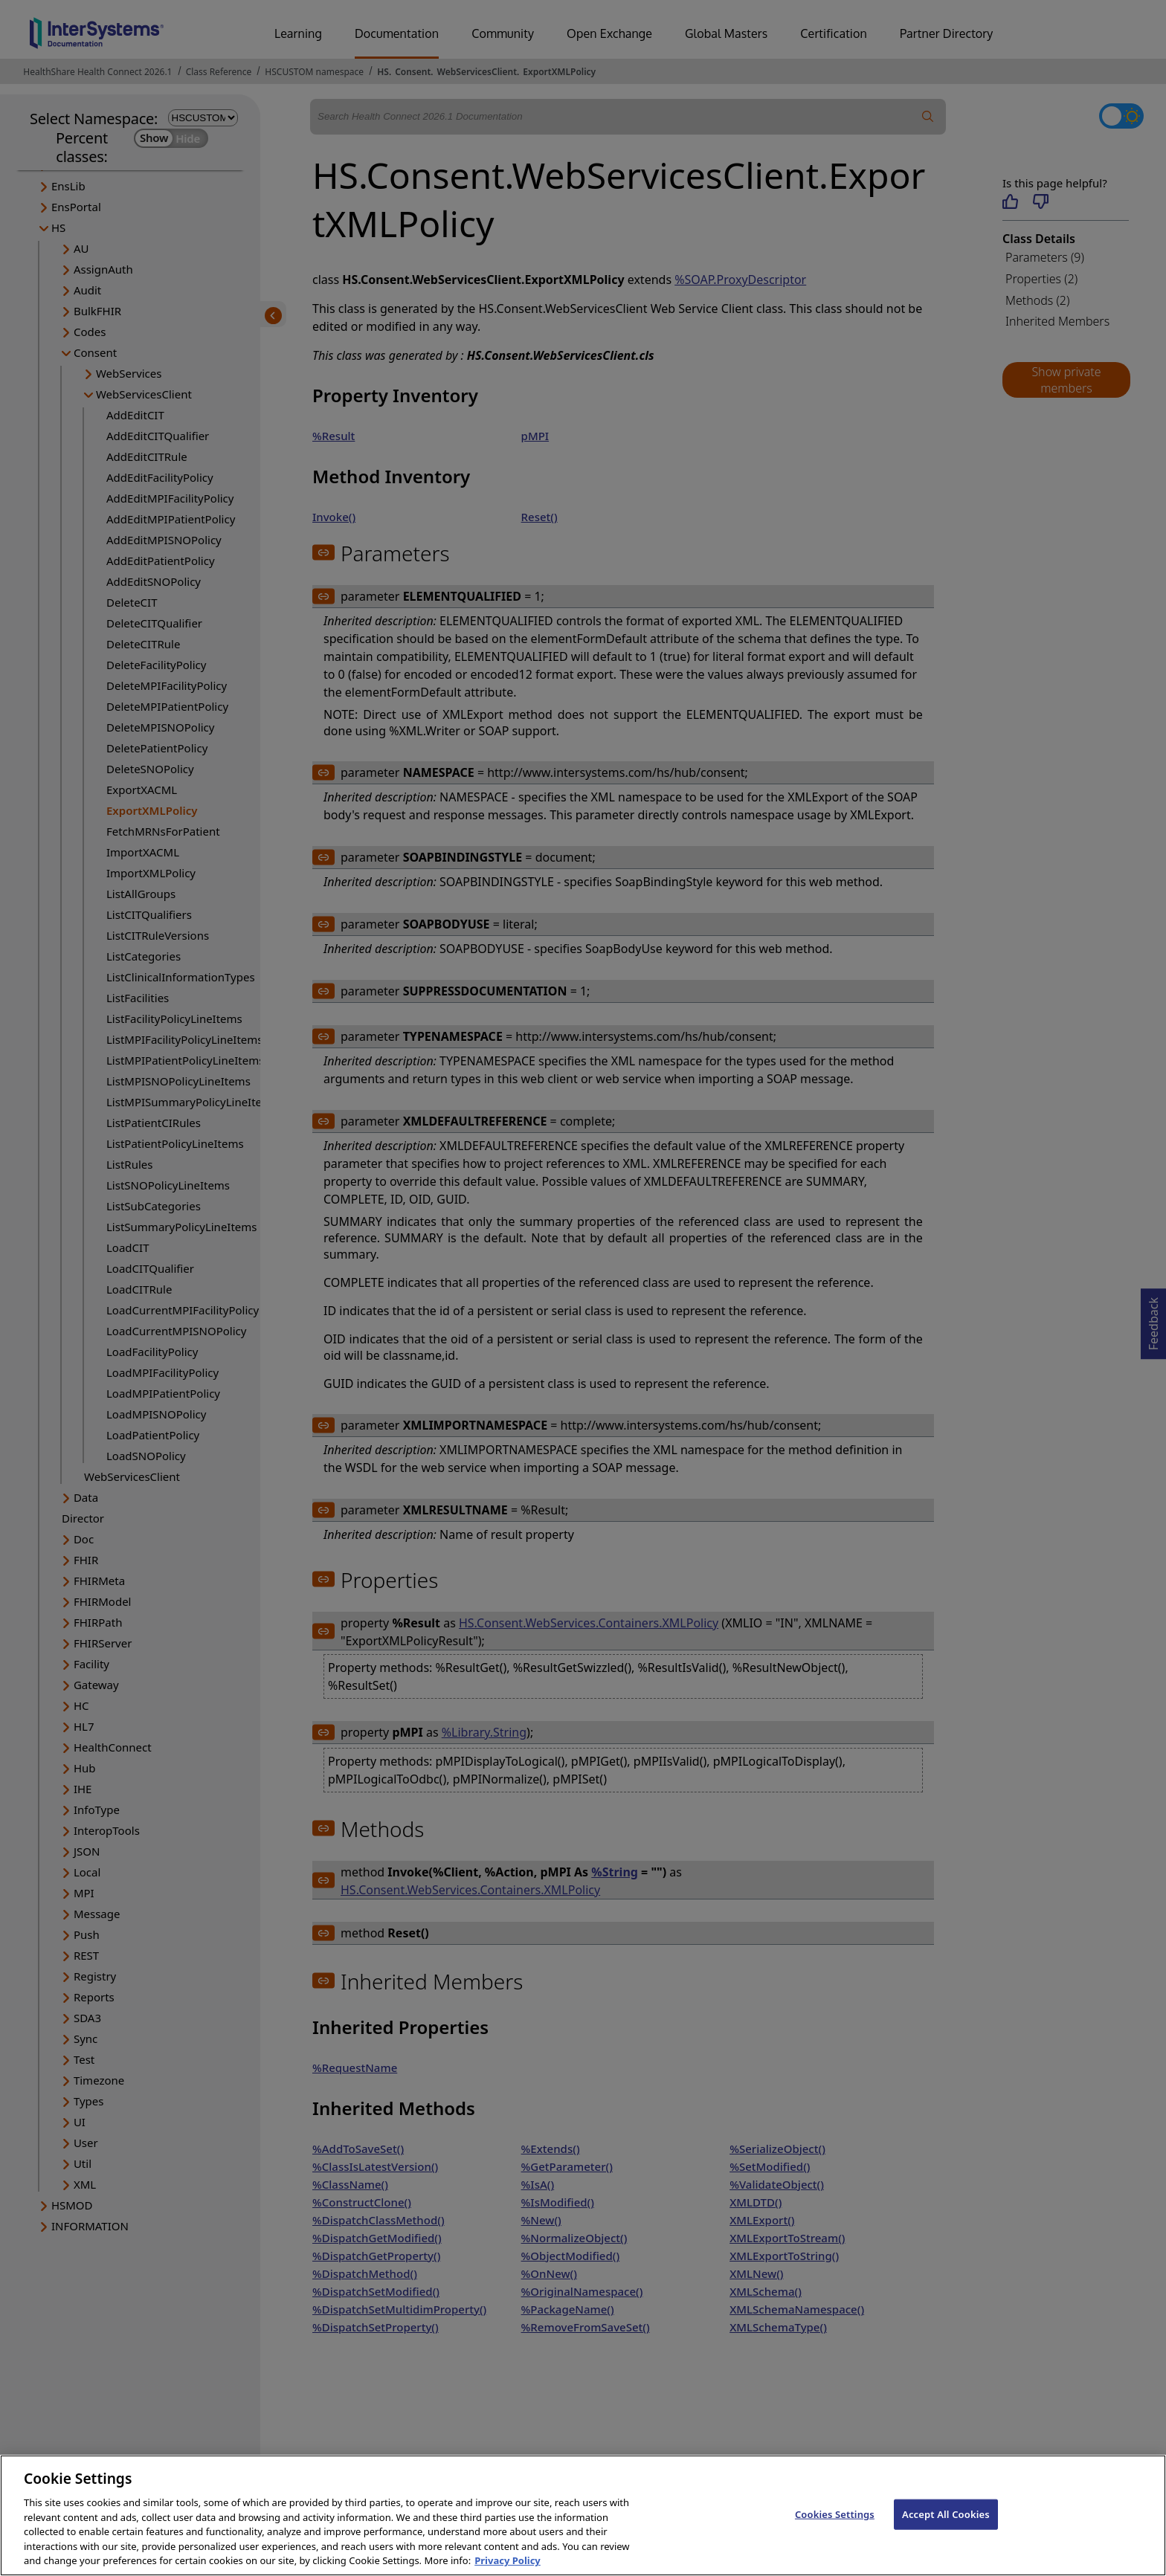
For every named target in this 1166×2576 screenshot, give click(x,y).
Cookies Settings (834, 2528)
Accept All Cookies (946, 2528)
